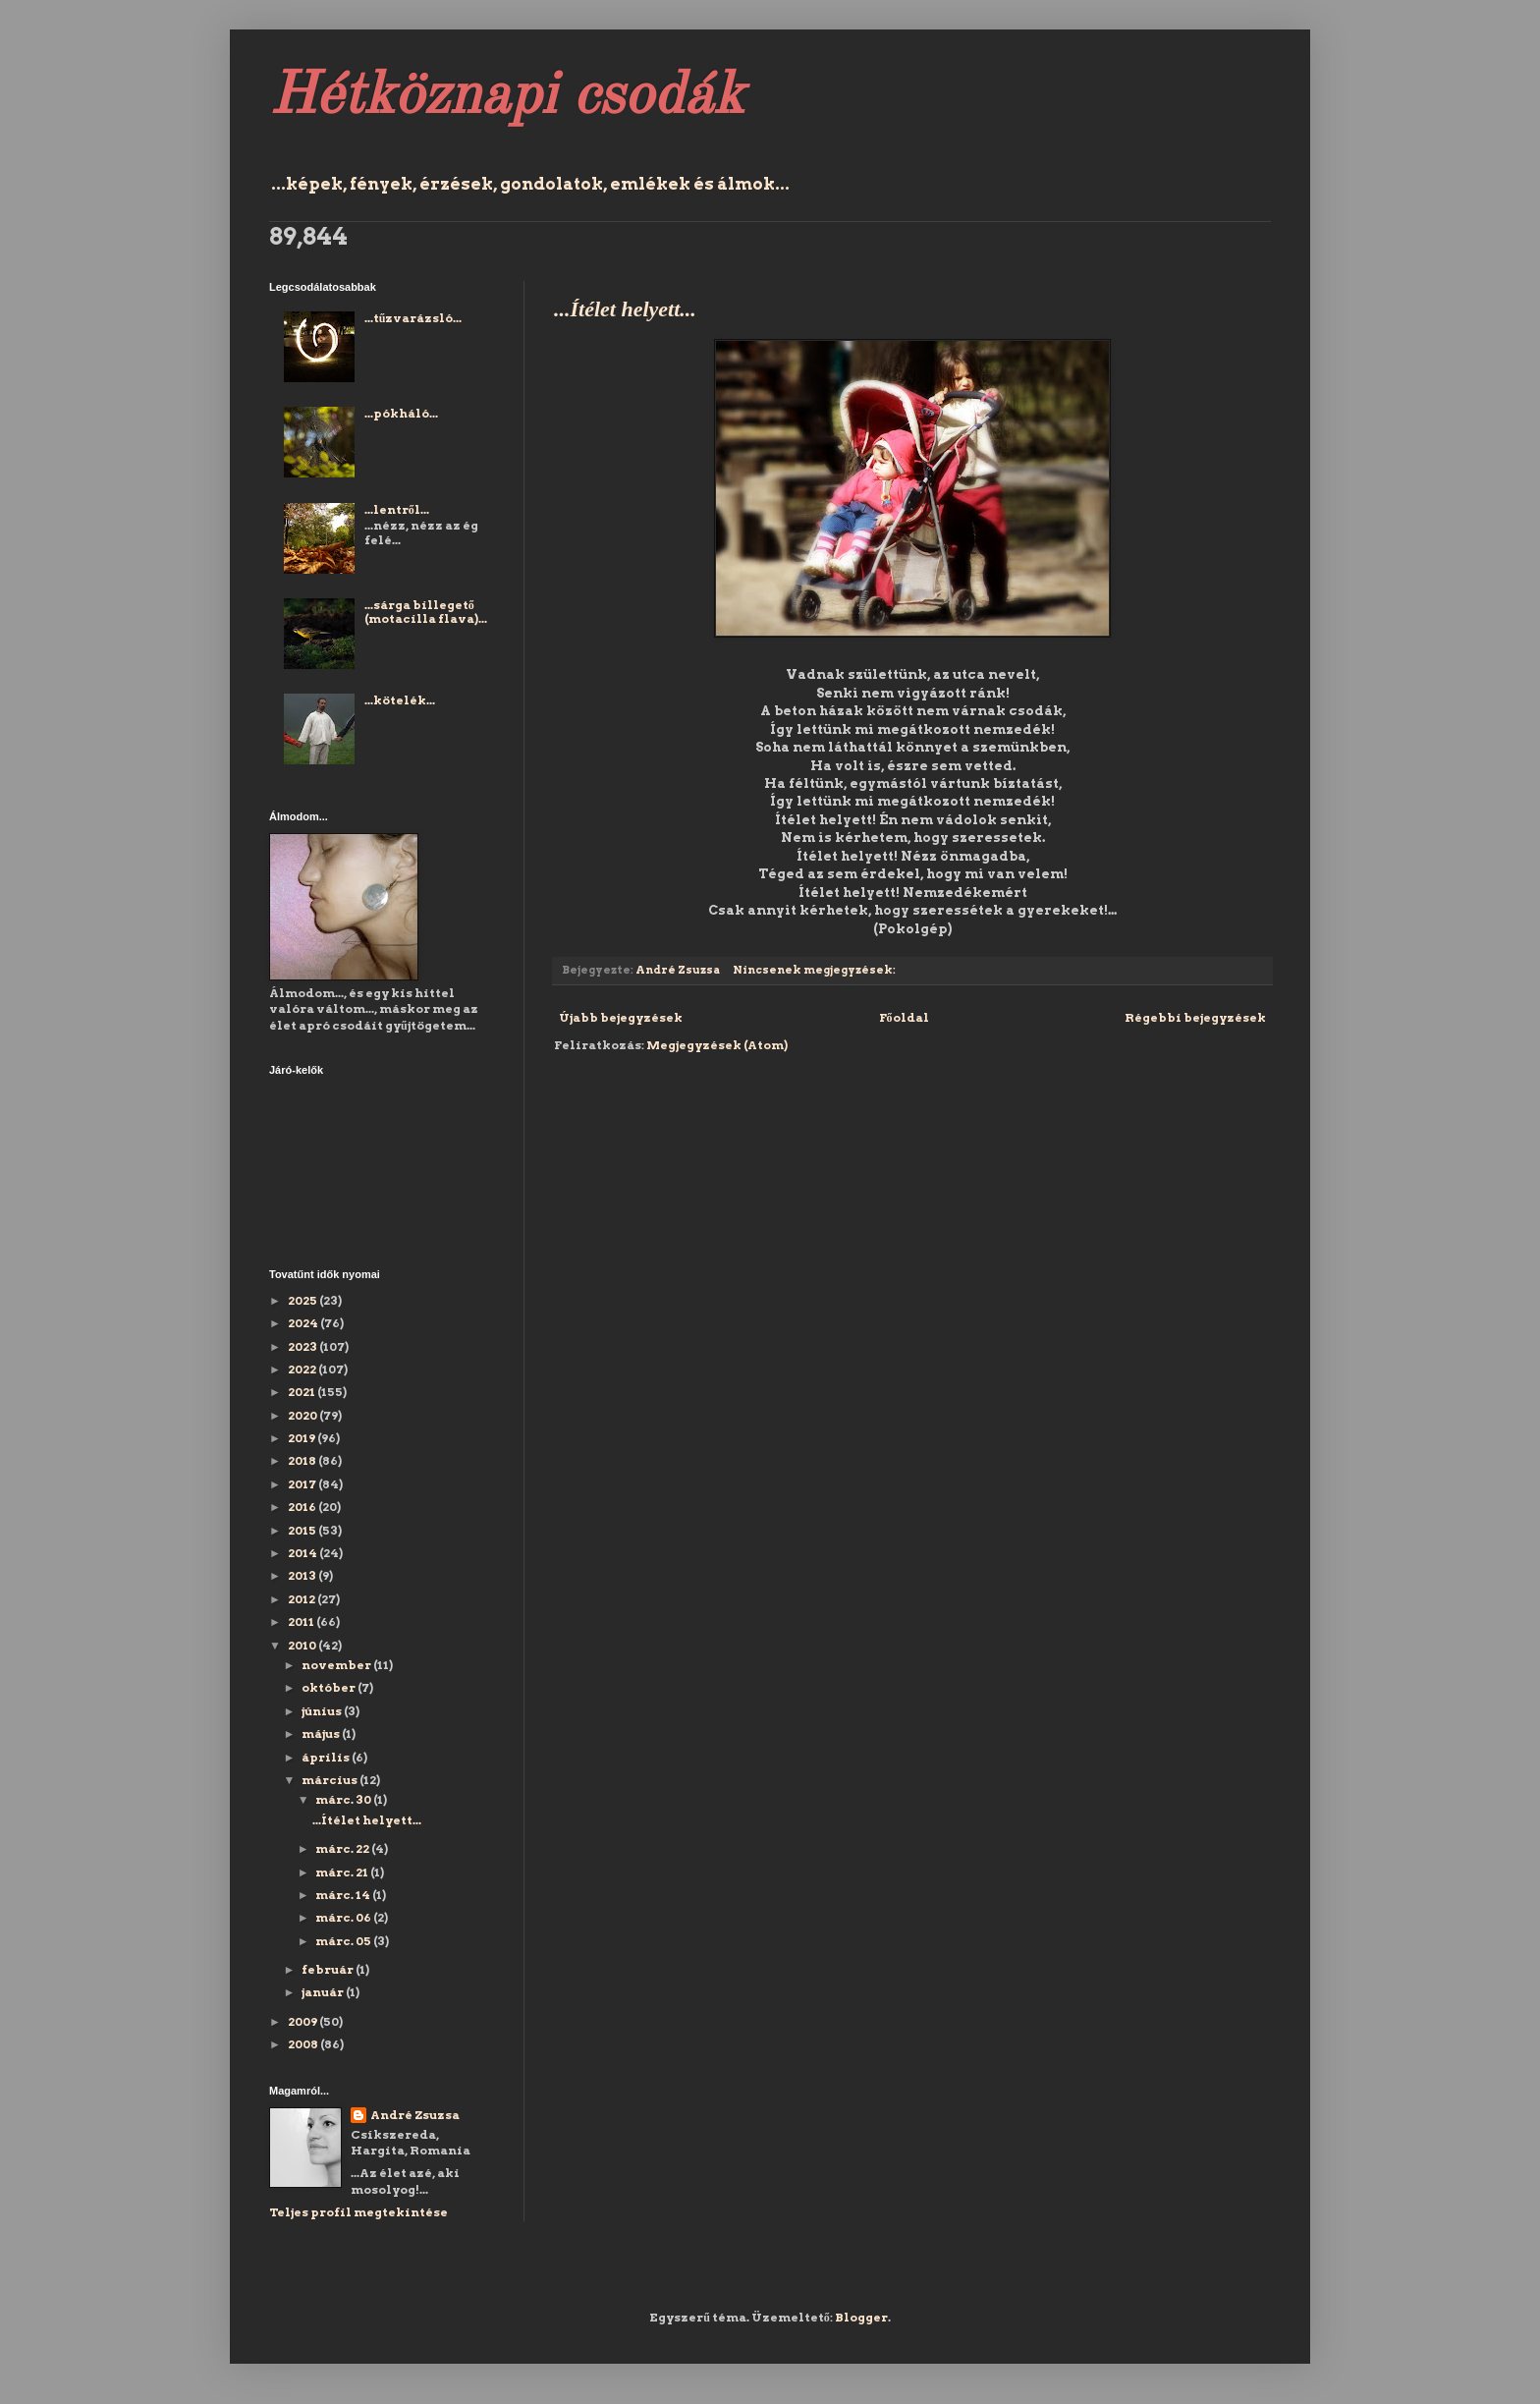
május (322, 1733)
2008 (304, 2044)
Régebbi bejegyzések (1195, 1017)
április (327, 1757)
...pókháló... (401, 413)
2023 (303, 1346)
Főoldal (904, 1017)
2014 (303, 1552)
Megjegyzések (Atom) (717, 1044)
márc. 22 (343, 1848)
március (330, 1779)
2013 (303, 1575)
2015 (303, 1530)
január (324, 1992)
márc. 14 (343, 1894)
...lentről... (396, 509)
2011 (302, 1621)
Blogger (861, 2317)
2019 (302, 1437)
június (323, 1711)
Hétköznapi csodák (506, 97)
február (329, 1969)
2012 (302, 1599)
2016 (303, 1506)
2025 (303, 1300)
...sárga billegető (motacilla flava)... (425, 611)
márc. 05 (344, 1940)
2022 (303, 1369)
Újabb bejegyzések (621, 1017)
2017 (303, 1484)
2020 (303, 1415)
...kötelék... (399, 700)
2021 (302, 1391)
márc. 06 (344, 1917)
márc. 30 (344, 1799)
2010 (303, 1645)
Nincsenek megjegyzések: (815, 970)
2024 (304, 1322)
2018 (303, 1460)
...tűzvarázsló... (413, 317)
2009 (303, 2021)
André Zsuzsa (415, 2114)
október (330, 1687)
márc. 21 (342, 1872)
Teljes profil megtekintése (358, 2212)
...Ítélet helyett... (625, 309)
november (337, 1664)
